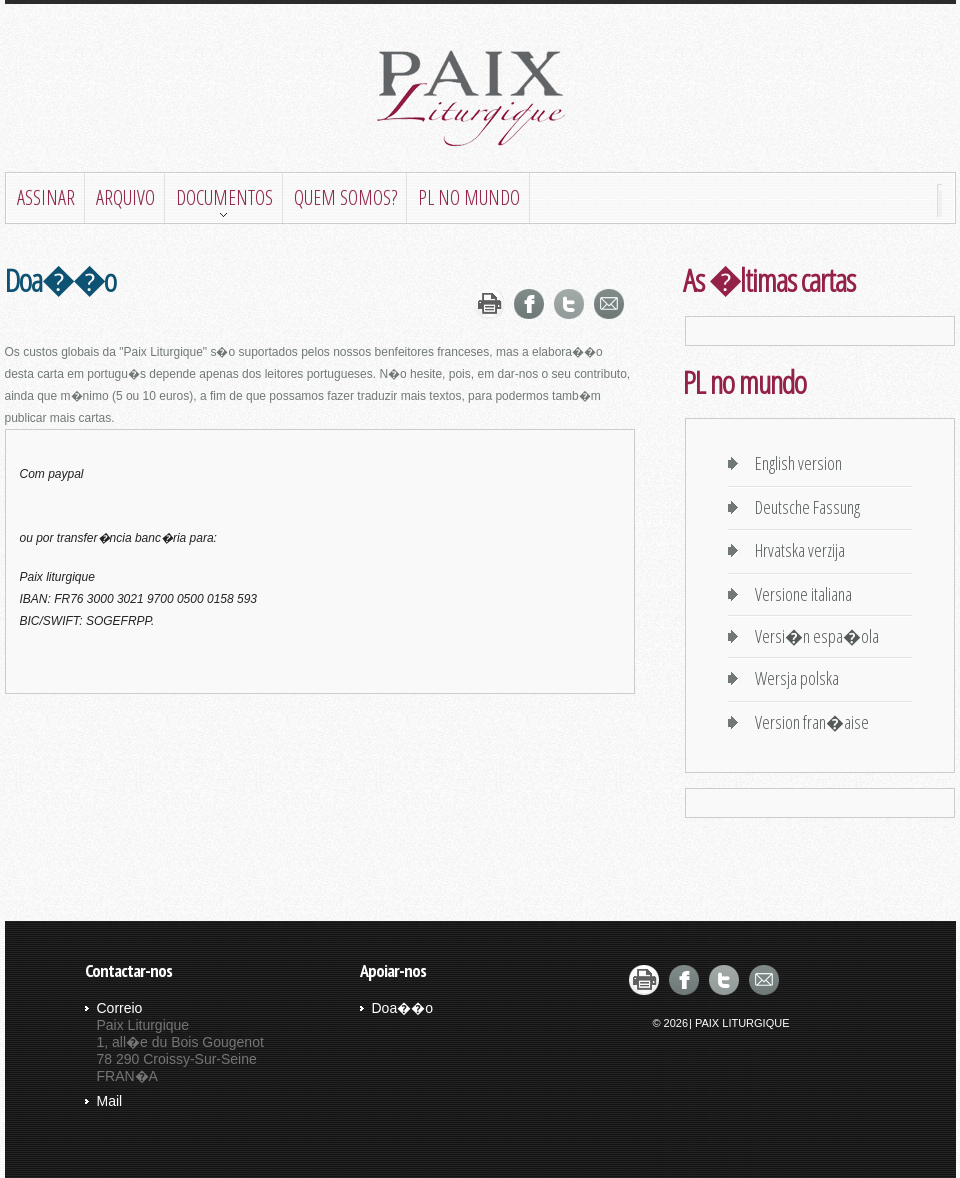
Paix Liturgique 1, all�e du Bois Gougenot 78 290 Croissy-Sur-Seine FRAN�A (180, 1042)
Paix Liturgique (742, 1023)
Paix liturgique (480, 99)
